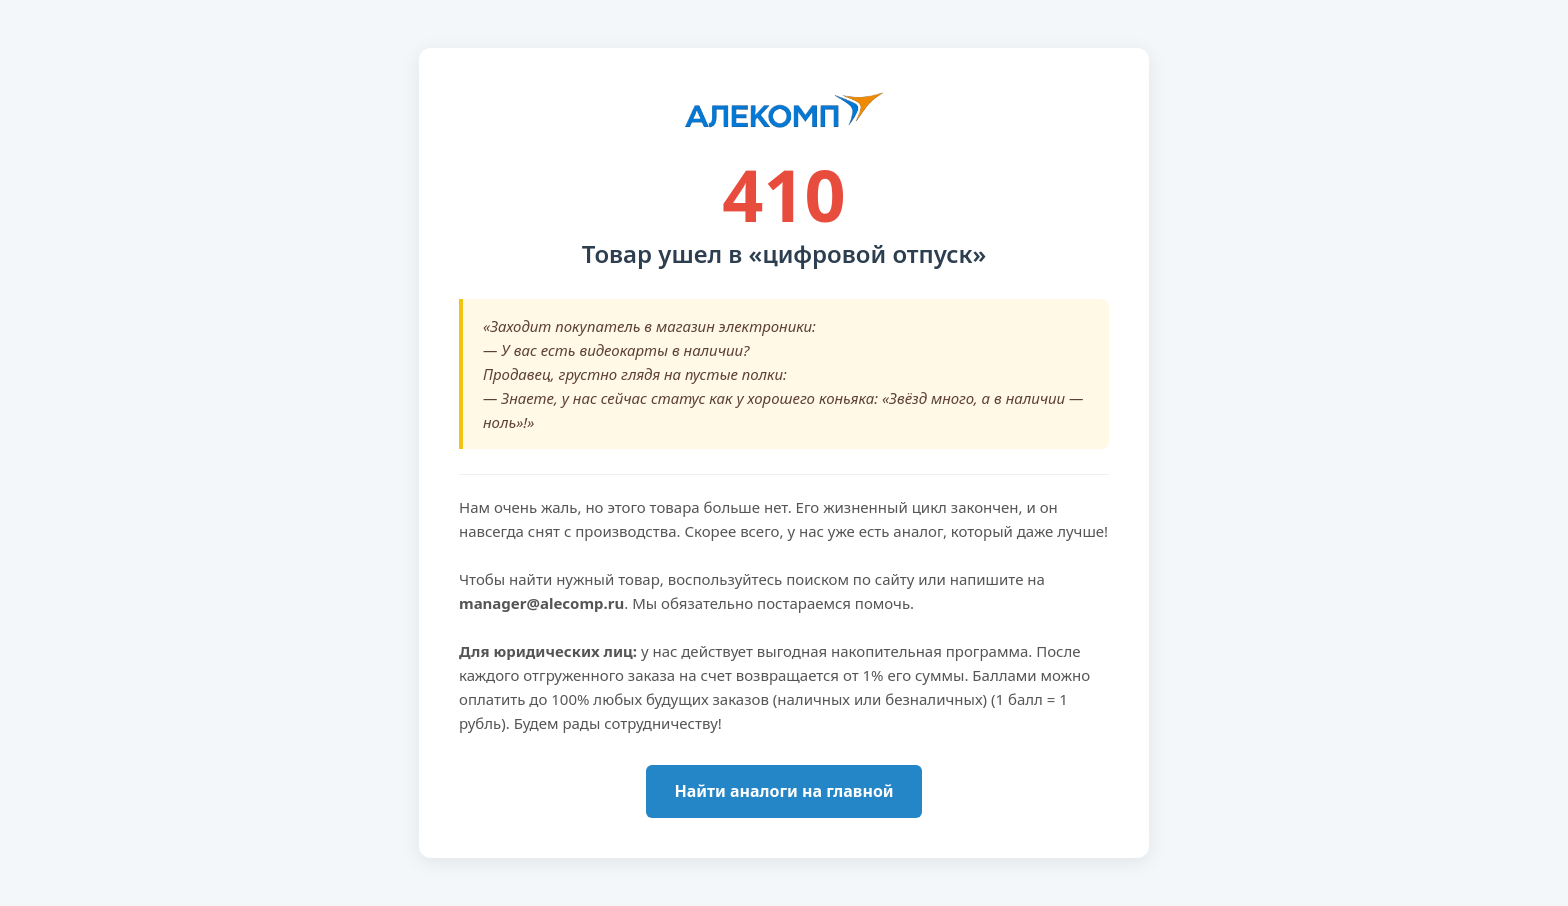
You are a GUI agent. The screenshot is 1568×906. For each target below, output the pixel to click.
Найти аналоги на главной (783, 791)
